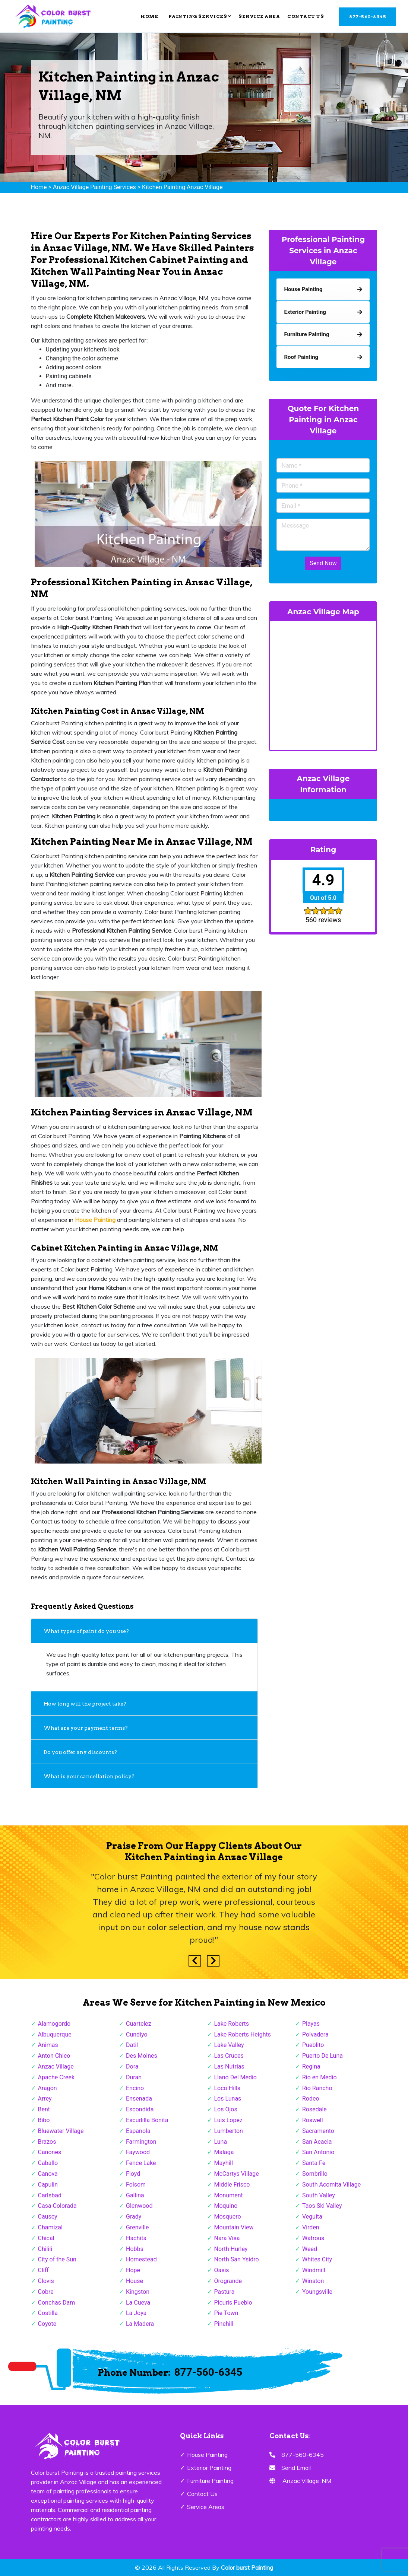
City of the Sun (57, 2259)
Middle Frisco (232, 2184)
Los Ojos (225, 2109)
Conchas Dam (56, 2302)
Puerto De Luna (322, 2055)
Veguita (312, 2216)
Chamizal (50, 2227)
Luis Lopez (228, 2120)
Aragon (47, 2088)
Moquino (226, 2205)
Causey (47, 2216)
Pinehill (224, 2323)
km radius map (323, 684)
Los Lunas (227, 2098)
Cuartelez (138, 2023)
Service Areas (205, 2506)
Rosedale (314, 2109)
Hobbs (134, 2248)
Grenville (137, 2227)
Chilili (45, 2248)
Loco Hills (227, 2088)
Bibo (44, 2120)
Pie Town (226, 2313)
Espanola (138, 2130)
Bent (44, 2109)
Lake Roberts (231, 2023)
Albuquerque (55, 2034)
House (134, 2280)
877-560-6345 (367, 16)
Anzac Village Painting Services (94, 187)
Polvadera (315, 2034)
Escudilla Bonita (147, 2120)
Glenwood (139, 2205)
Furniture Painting (210, 2480)
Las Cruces (229, 2055)
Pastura (224, 2291)
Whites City (317, 2259)
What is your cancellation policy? (89, 1776)
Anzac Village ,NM (306, 2480)
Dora (132, 2066)
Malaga (224, 2152)
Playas (311, 2023)
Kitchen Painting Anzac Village (182, 187)
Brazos (47, 2141)
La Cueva (138, 2302)
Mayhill (223, 2162)
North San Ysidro (236, 2259)
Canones (49, 2152)
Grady (133, 2216)
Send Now (323, 563)
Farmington (141, 2141)
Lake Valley (229, 2044)
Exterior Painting (209, 2467)
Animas (48, 2044)
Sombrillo (315, 2173)
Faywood (138, 2152)
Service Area (259, 16)
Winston (313, 2280)
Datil (132, 2044)
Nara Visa (227, 2238)
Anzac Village (56, 2066)
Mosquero (227, 2216)
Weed (309, 2248)
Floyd (133, 2173)
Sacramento (318, 2130)
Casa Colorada (57, 2205)
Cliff (43, 2270)
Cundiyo (137, 2034)
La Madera (140, 2323)
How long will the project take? (85, 1704)
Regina (311, 2066)
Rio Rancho (317, 2088)
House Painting (207, 2454)
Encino (135, 2088)
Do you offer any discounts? (80, 1752)
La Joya (136, 2313)
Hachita (136, 2238)
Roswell (312, 2120)
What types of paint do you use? (86, 1631)
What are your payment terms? (86, 1728)
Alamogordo (54, 2023)
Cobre (46, 2291)
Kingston (137, 2291)
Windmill (313, 2270)
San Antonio (318, 2152)
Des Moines (141, 2055)
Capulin (48, 2184)
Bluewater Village (61, 2130)
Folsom (136, 2184)
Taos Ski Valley (322, 2205)
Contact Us (305, 16)
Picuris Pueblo (233, 2302)
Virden (310, 2227)
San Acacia (317, 2141)
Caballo (48, 2162)
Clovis (46, 2280)
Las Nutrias (229, 2066)
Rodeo (310, 2098)
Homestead (141, 2259)
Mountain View (234, 2227)
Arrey (45, 2098)
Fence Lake (141, 2162)
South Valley (318, 2195)
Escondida (140, 2109)
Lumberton (228, 2130)
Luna (220, 2141)
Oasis (221, 2270)
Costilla (48, 2313)
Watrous (313, 2238)
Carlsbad (49, 2195)
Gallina (135, 2195)
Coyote (47, 2323)
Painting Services (199, 16)
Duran (134, 2077)
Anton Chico (54, 2055)
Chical (46, 2238)
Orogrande (228, 2280)
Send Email (296, 2467)
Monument (228, 2195)
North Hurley (231, 2248)
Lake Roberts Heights (242, 2034)
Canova (48, 2173)
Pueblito (313, 2044)
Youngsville (317, 2291)
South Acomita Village (331, 2184)
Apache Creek (56, 2077)
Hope (133, 2270)
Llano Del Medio (235, 2077)
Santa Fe (313, 2162)
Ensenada (139, 2098)
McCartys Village (236, 2173)
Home (149, 16)
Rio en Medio (319, 2077)
